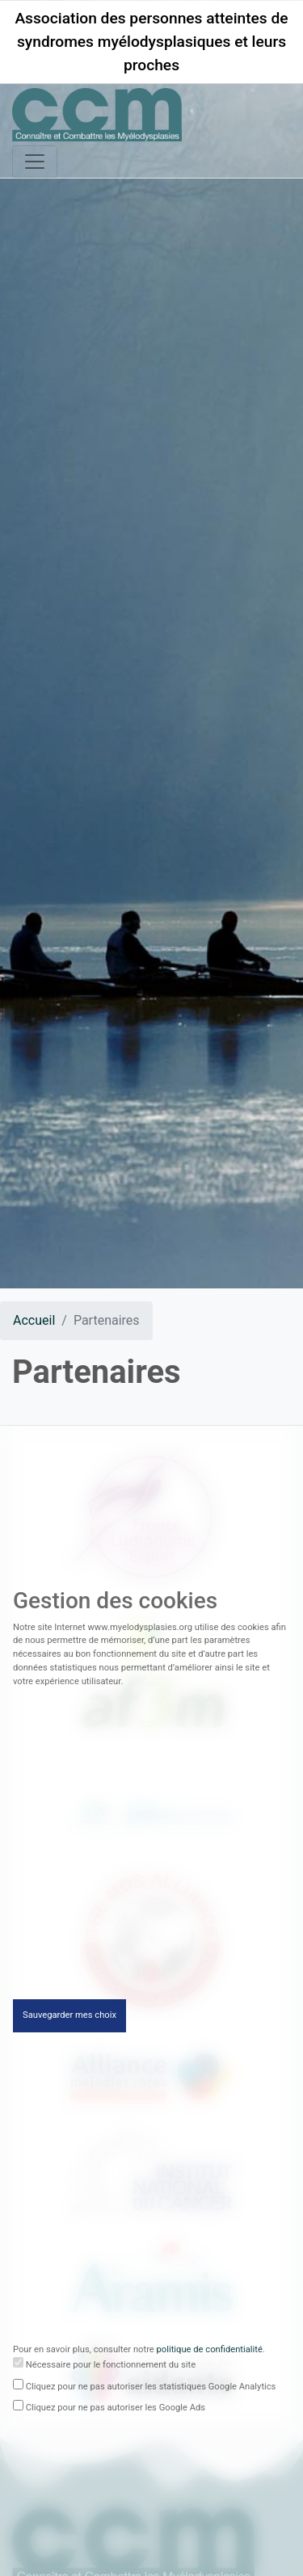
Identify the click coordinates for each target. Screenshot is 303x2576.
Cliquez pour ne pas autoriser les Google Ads (115, 2412)
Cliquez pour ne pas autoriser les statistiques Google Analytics (151, 2390)
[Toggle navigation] (34, 161)
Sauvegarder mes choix (69, 2020)
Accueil (34, 1320)
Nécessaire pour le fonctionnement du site (111, 2369)
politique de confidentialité (210, 2354)
